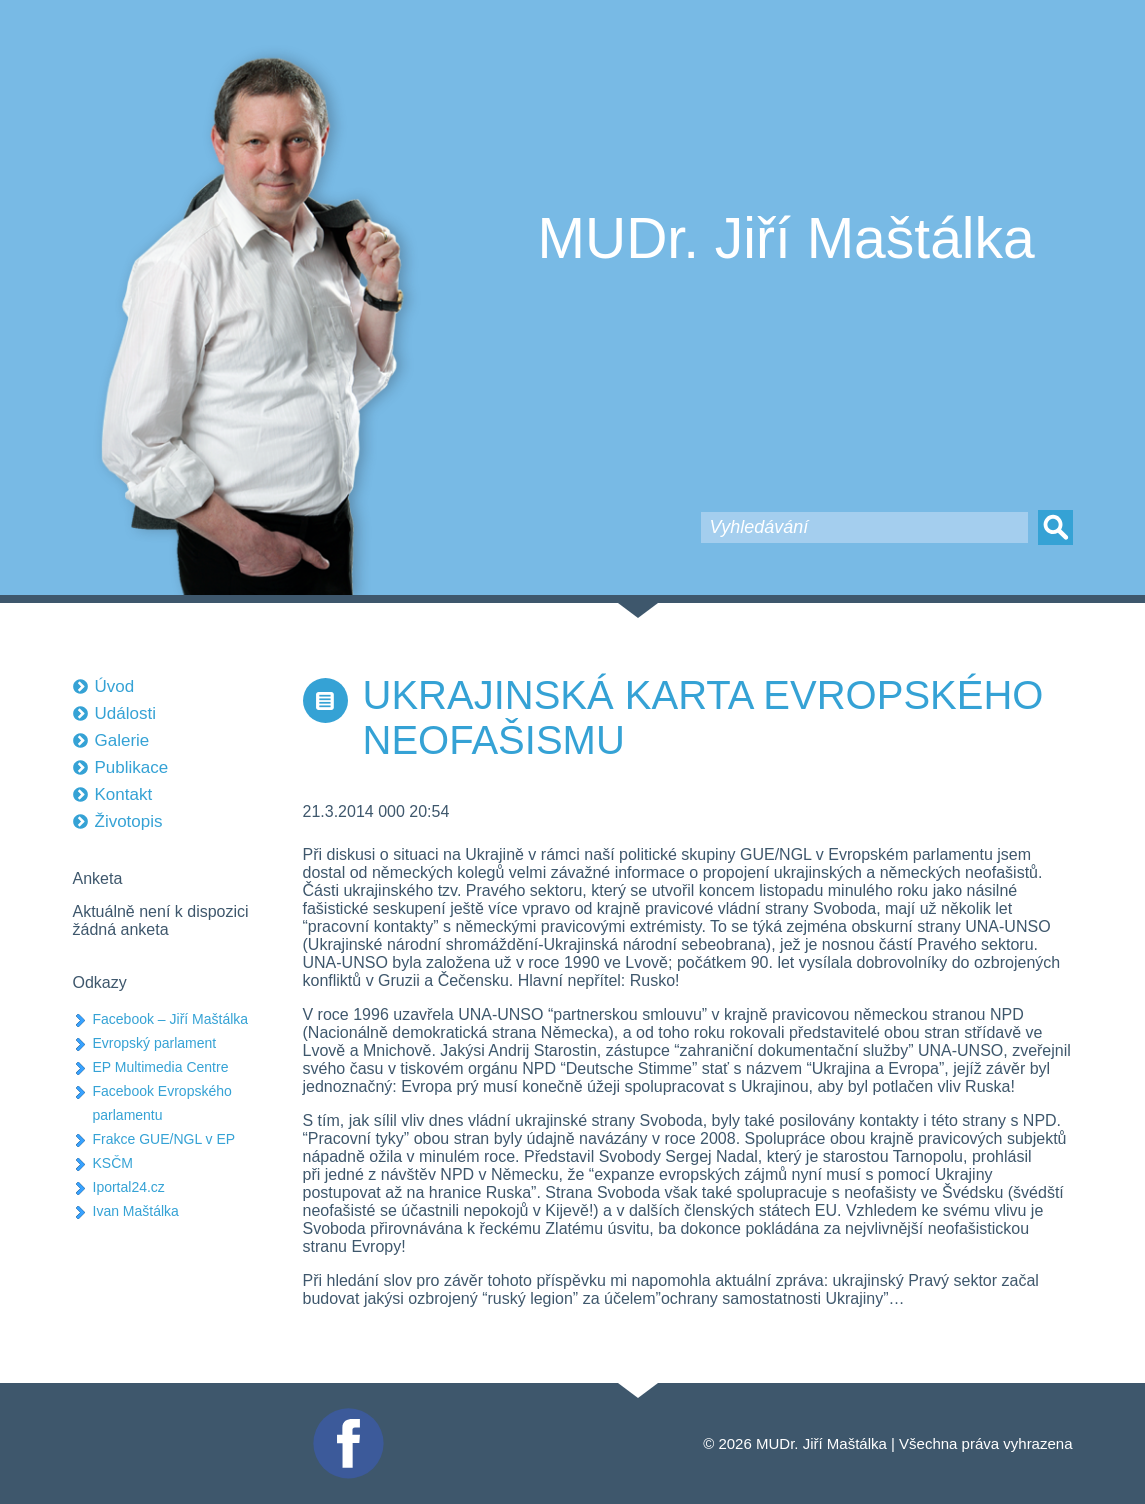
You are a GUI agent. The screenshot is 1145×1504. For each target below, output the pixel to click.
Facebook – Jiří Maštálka (171, 1019)
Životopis (129, 821)
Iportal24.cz (129, 1187)
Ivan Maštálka (136, 1211)
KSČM (113, 1163)
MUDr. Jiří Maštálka (786, 238)
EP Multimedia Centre (161, 1067)
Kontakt (124, 794)
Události (125, 713)
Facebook (346, 1416)
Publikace (132, 767)
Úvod (115, 686)
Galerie (122, 740)
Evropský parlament (155, 1043)
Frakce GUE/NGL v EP (164, 1139)
